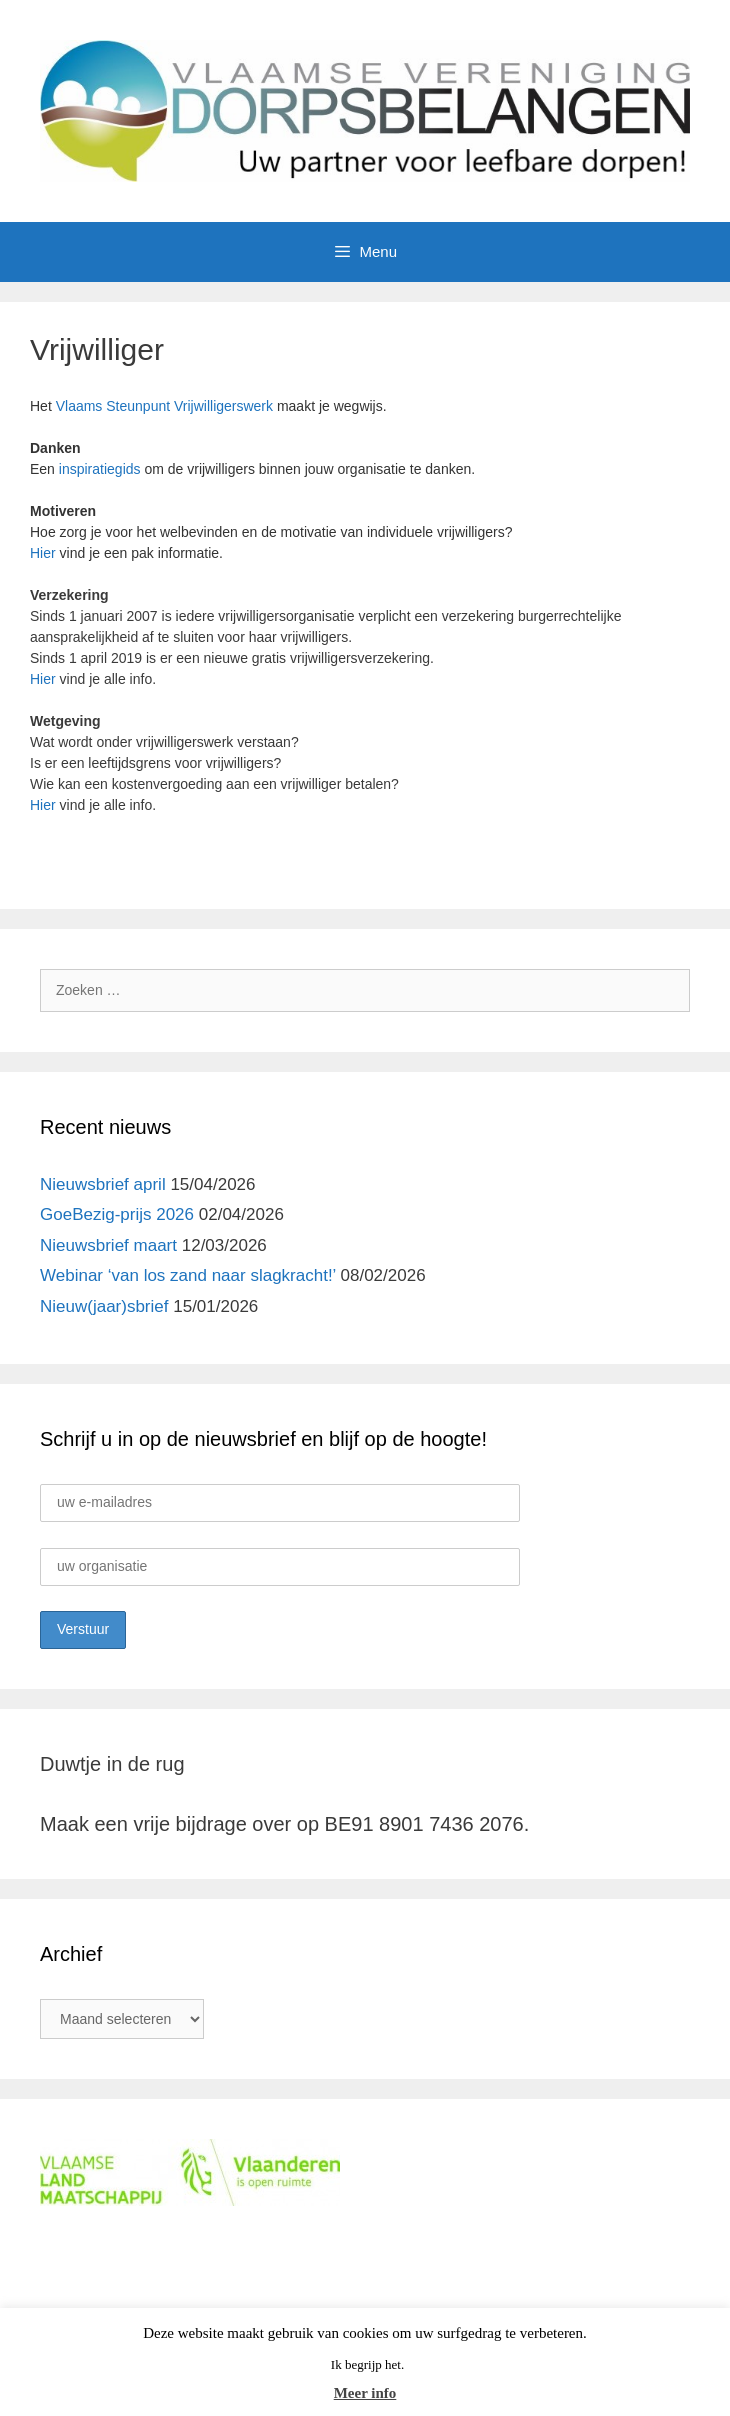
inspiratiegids (100, 469)
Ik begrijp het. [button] (367, 2364)
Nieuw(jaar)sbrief (104, 1306)
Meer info (365, 2393)
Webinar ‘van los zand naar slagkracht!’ (188, 1275)
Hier (43, 553)
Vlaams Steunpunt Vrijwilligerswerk (164, 406)
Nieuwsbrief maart (108, 1245)
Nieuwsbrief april (103, 1184)
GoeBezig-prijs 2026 (117, 1214)
